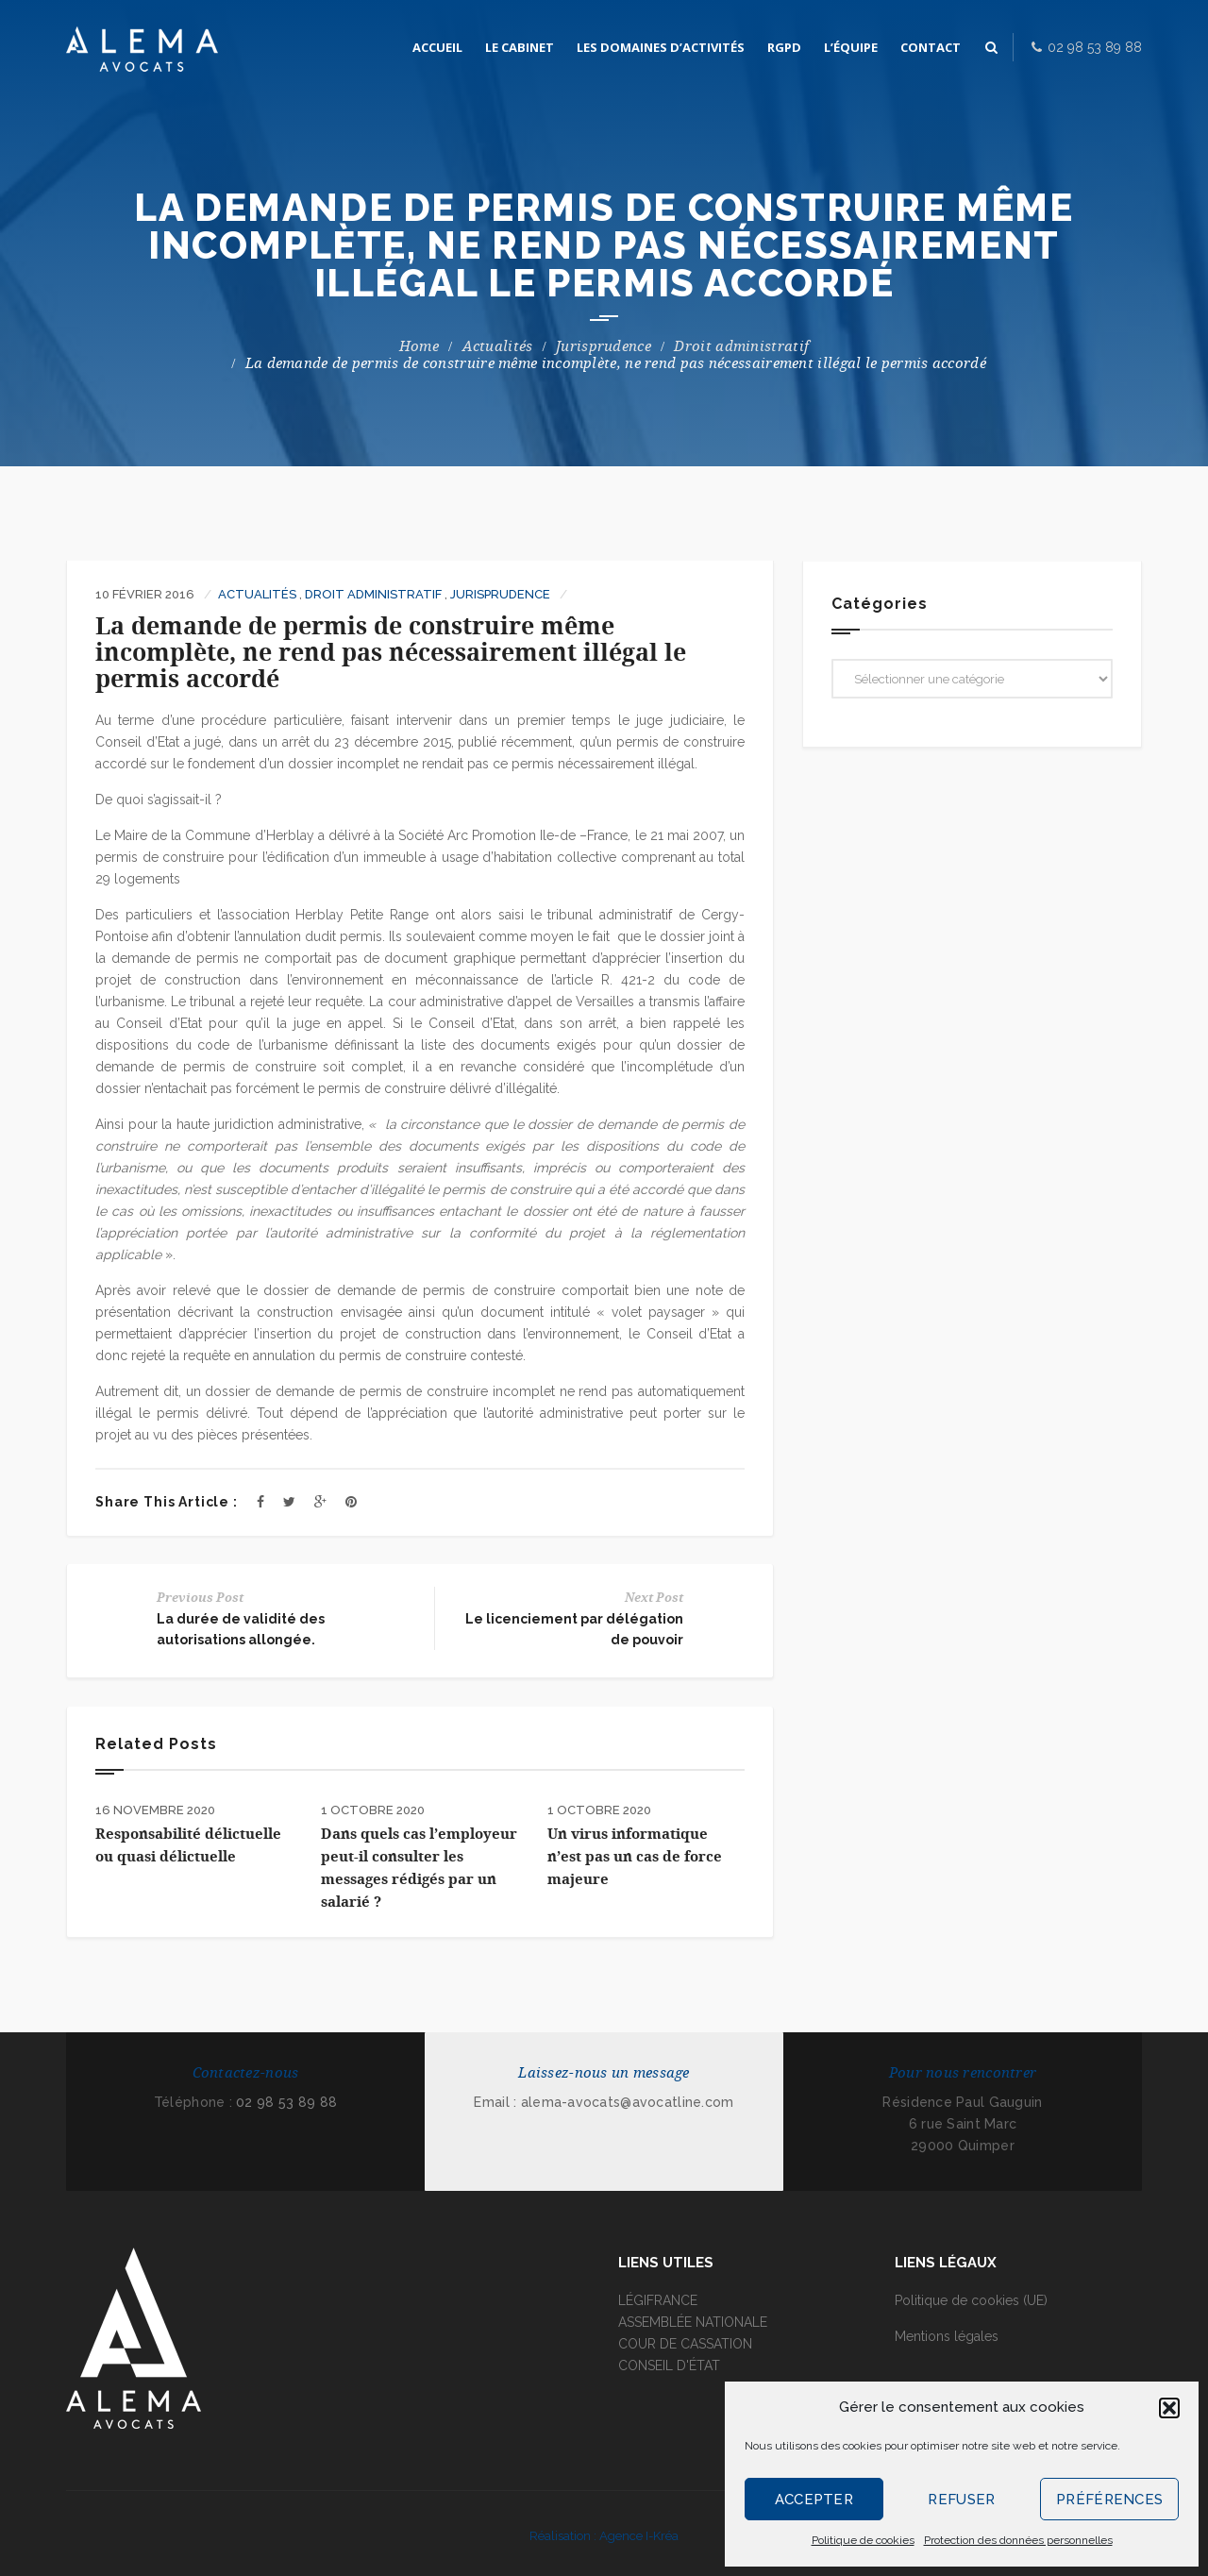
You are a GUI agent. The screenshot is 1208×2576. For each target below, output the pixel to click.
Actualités (497, 346)
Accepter (814, 2499)
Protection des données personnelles (1018, 2540)
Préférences (1109, 2499)
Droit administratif (741, 346)
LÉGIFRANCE (657, 2300)
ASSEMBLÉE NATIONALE (692, 2322)
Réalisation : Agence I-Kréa (604, 2536)
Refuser (961, 2499)
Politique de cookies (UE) (971, 2300)
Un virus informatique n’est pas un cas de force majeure (634, 1857)
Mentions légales (946, 2336)
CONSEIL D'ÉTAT (669, 2365)
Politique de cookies (863, 2540)
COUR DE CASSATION (685, 2343)
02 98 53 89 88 (286, 2102)
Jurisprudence (603, 346)
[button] (1169, 2408)
